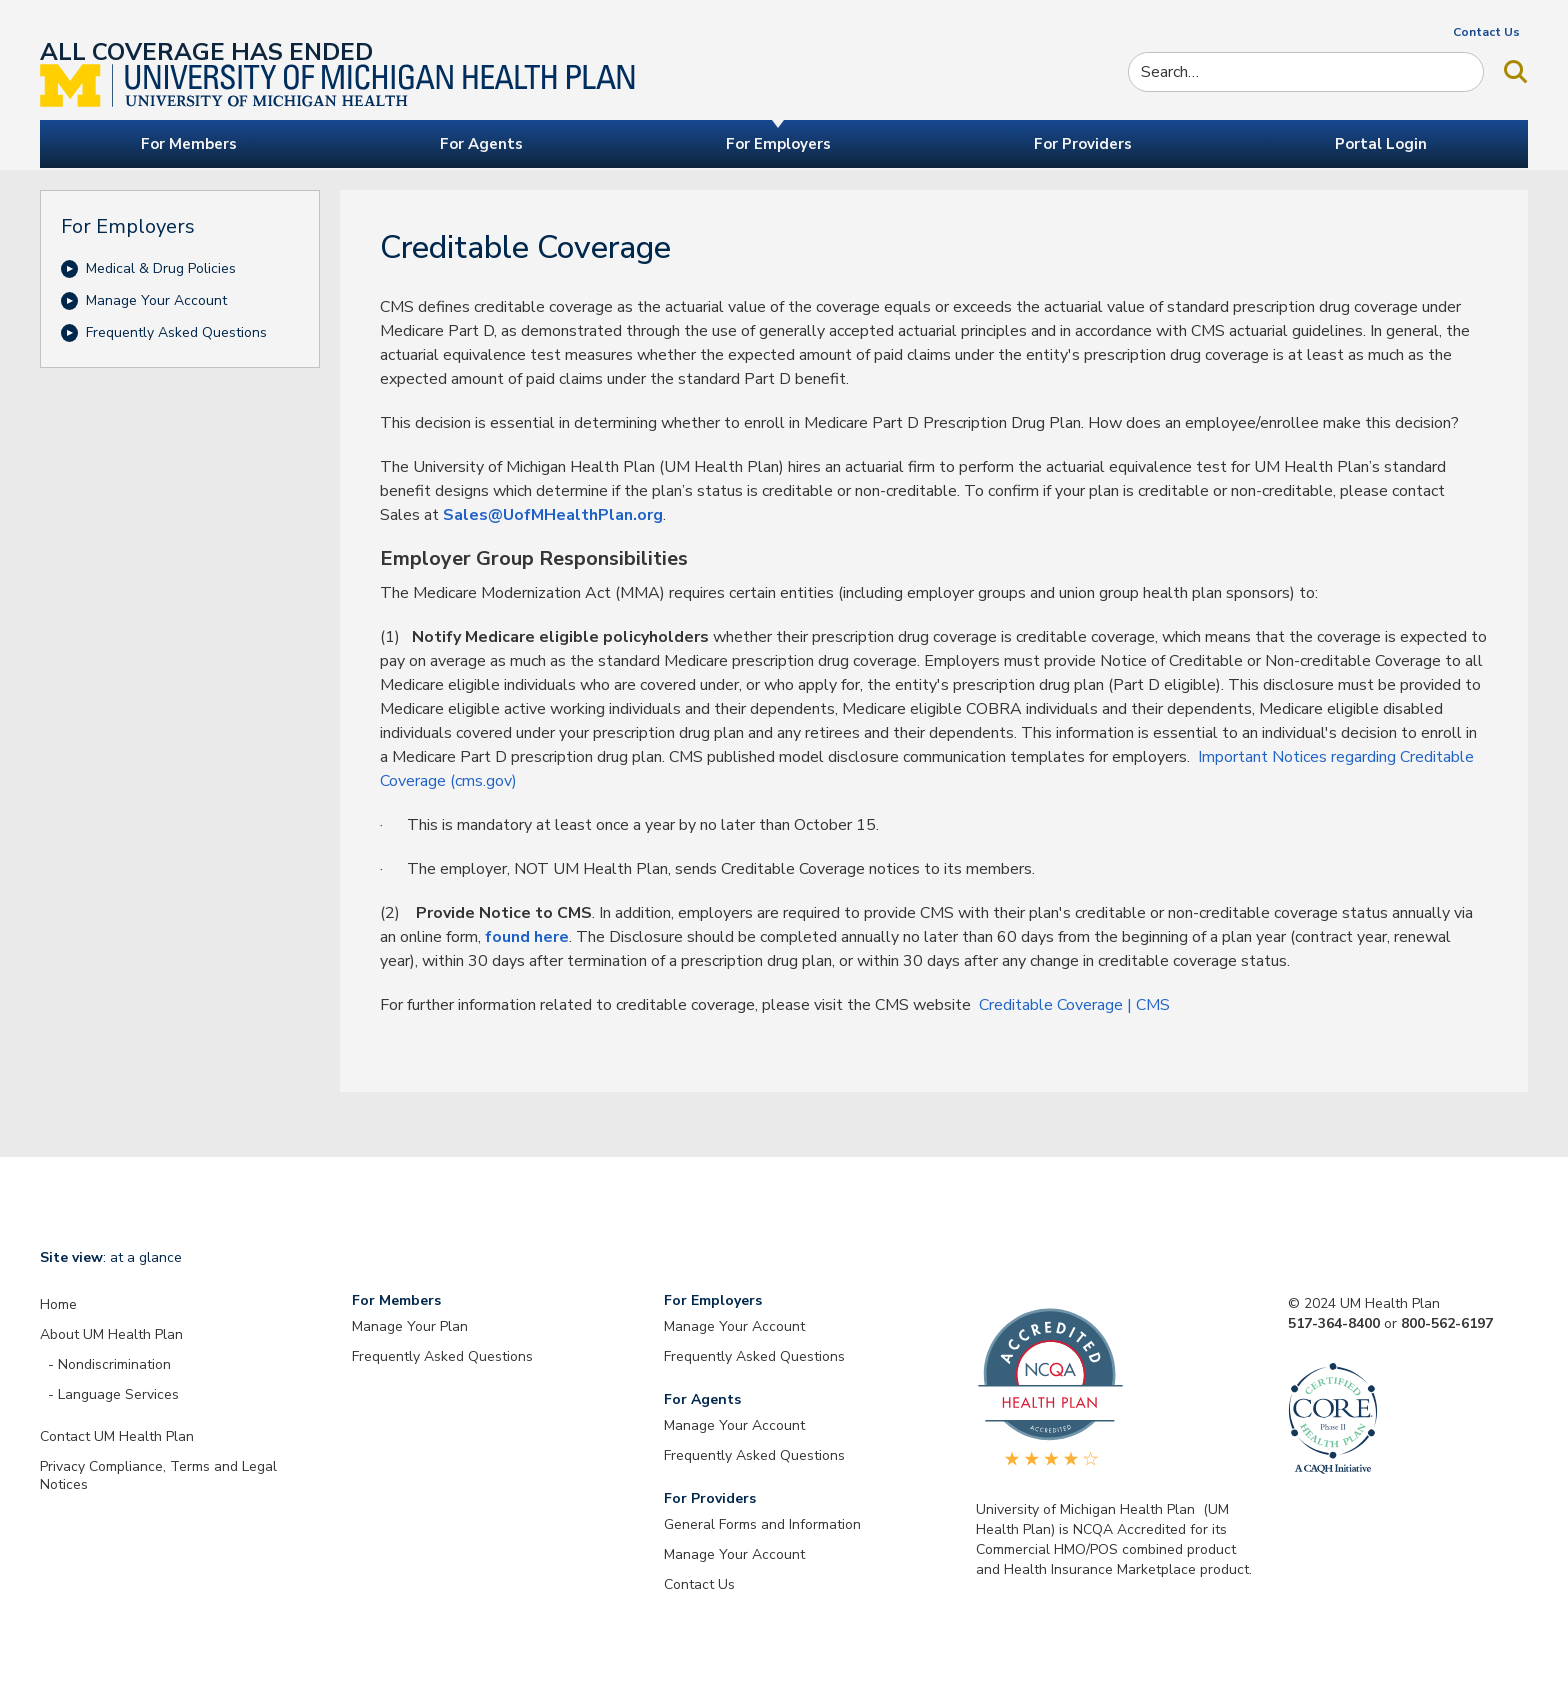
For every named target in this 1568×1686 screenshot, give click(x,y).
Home (58, 1304)
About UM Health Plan (111, 1334)
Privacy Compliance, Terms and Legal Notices (158, 1475)
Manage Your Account (156, 300)
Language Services (118, 1394)
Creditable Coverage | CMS (1074, 1005)
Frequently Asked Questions (176, 332)
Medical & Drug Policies (161, 268)
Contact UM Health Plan (117, 1436)
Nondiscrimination (114, 1364)
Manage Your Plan (410, 1326)
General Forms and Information (762, 1524)
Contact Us (1486, 32)
